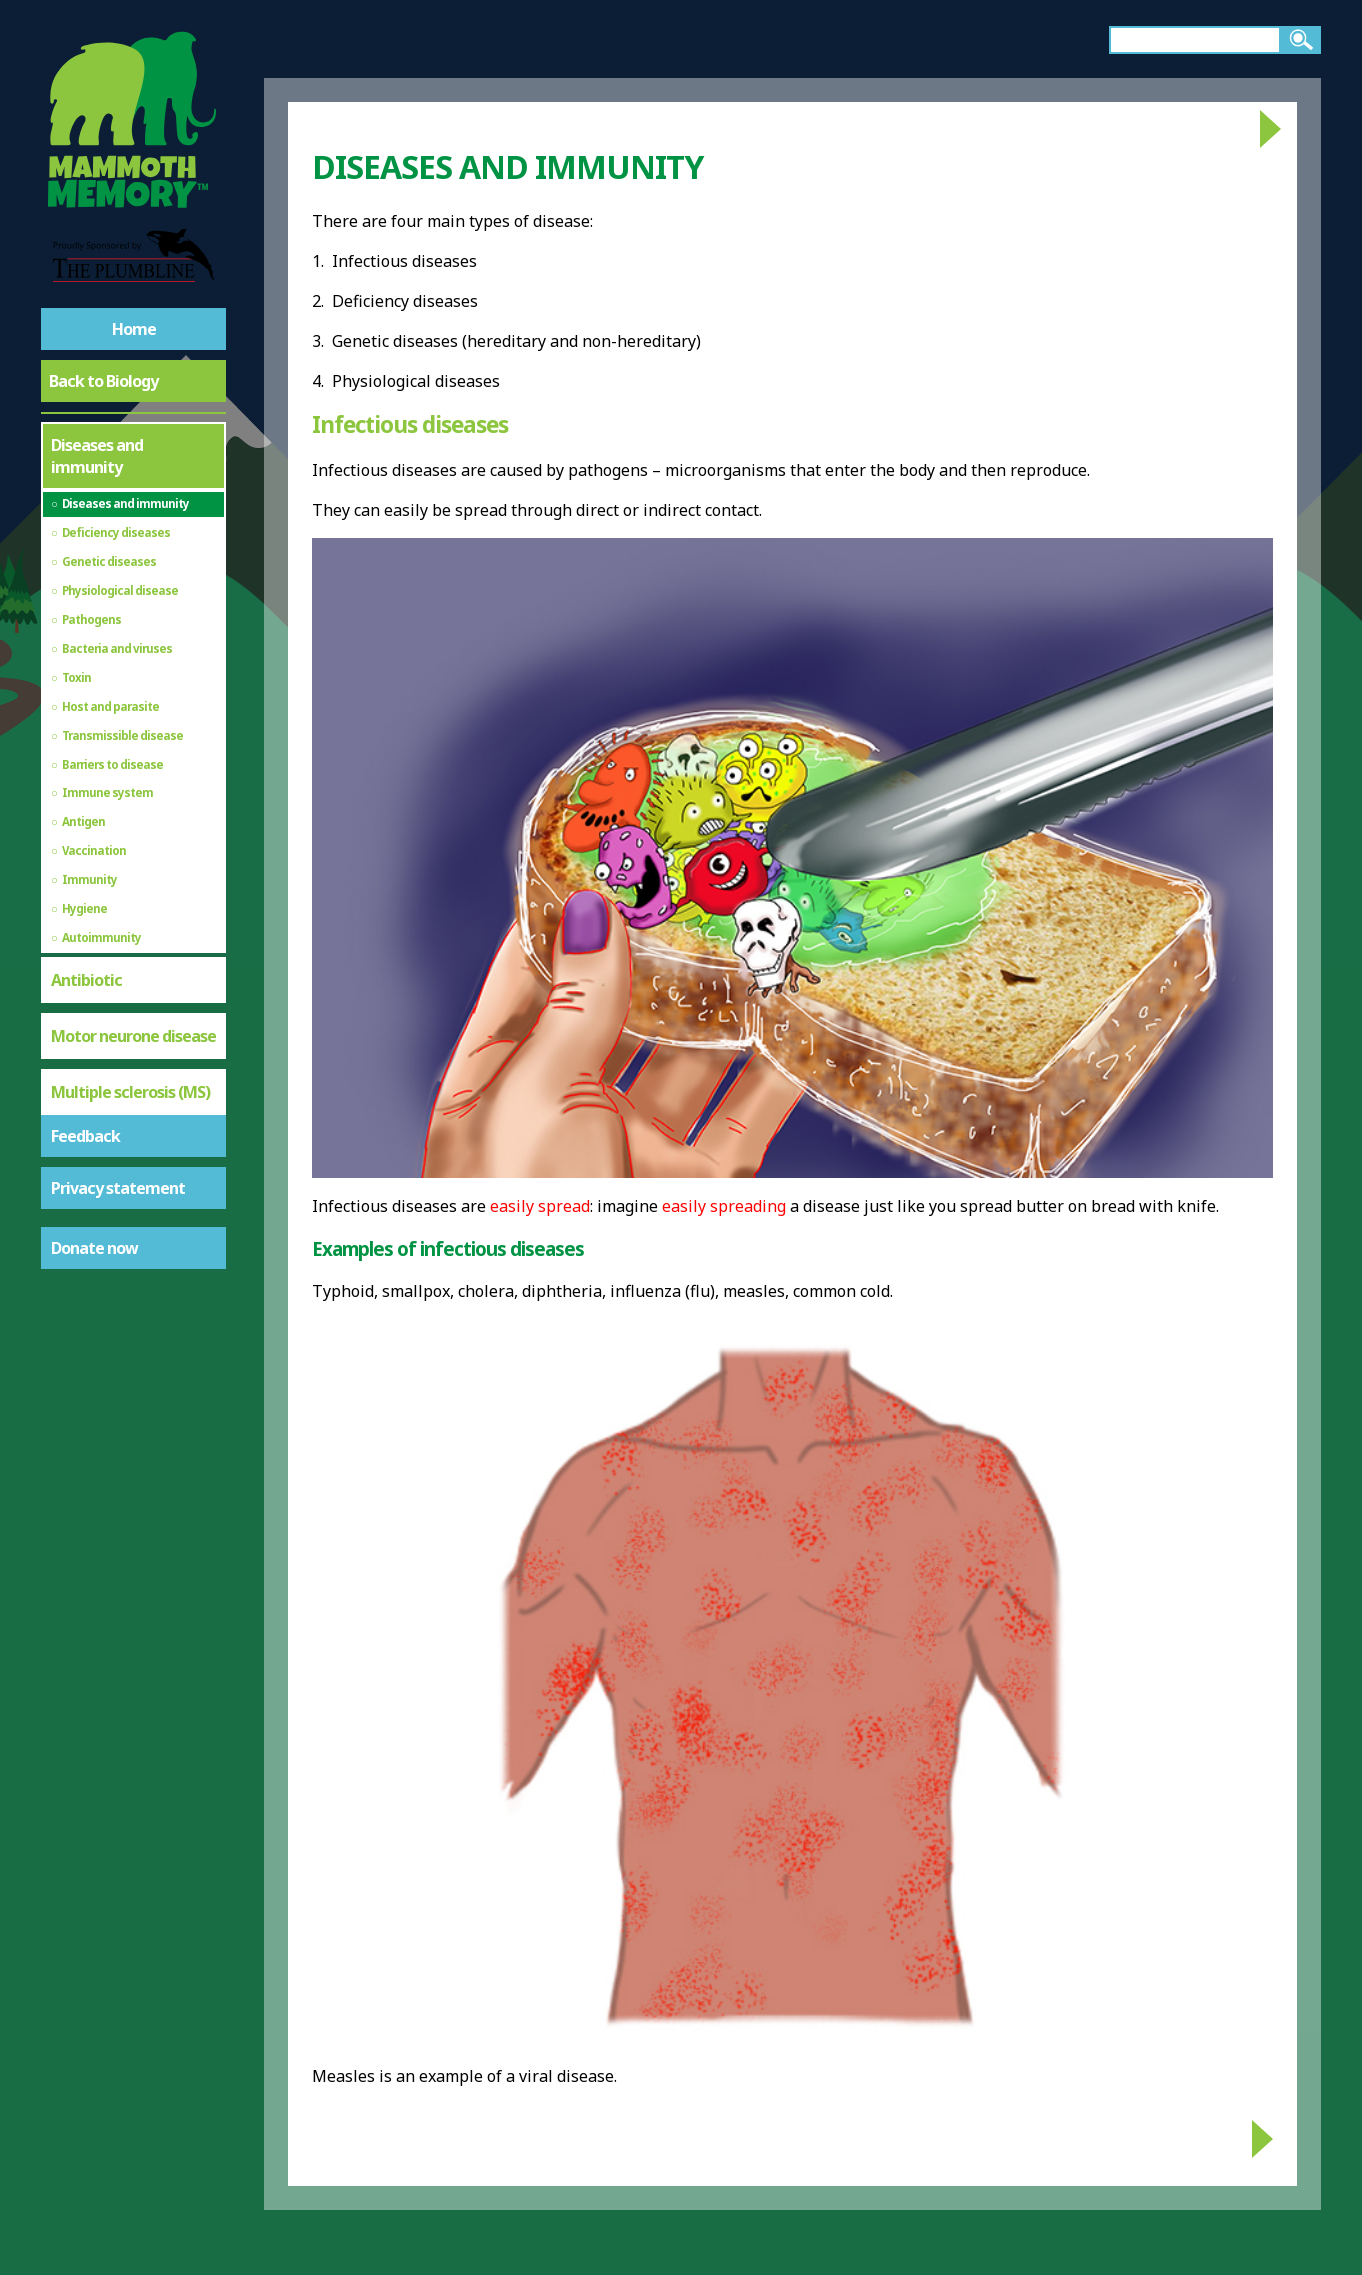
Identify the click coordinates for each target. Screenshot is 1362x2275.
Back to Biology (103, 381)
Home (134, 329)
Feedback (85, 1136)
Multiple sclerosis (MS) (130, 1092)
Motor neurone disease (133, 1036)
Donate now (94, 1248)
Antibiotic (86, 980)
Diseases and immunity (97, 456)
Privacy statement (118, 1188)
